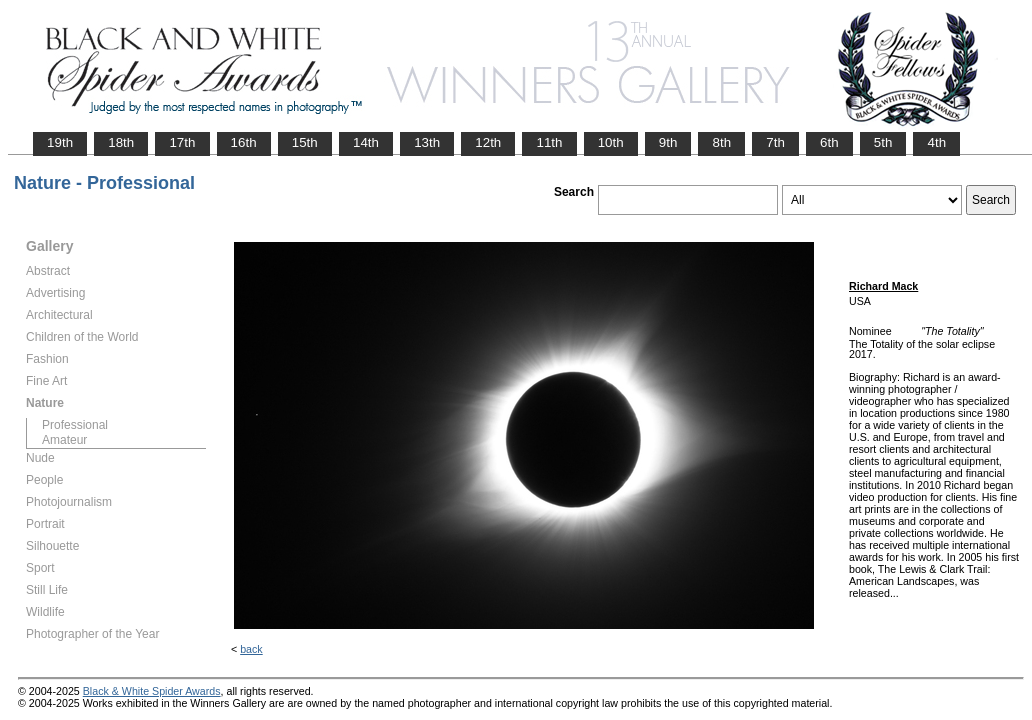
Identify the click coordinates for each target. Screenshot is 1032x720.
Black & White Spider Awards (152, 691)
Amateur (64, 440)
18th (121, 142)
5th (883, 142)
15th (305, 142)
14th (366, 142)
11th (549, 142)
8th (721, 142)
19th (60, 142)
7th (775, 142)
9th (668, 142)
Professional (75, 425)
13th (427, 142)
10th (611, 142)
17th (182, 142)
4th (936, 142)
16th (244, 142)
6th (829, 142)
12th (488, 142)
